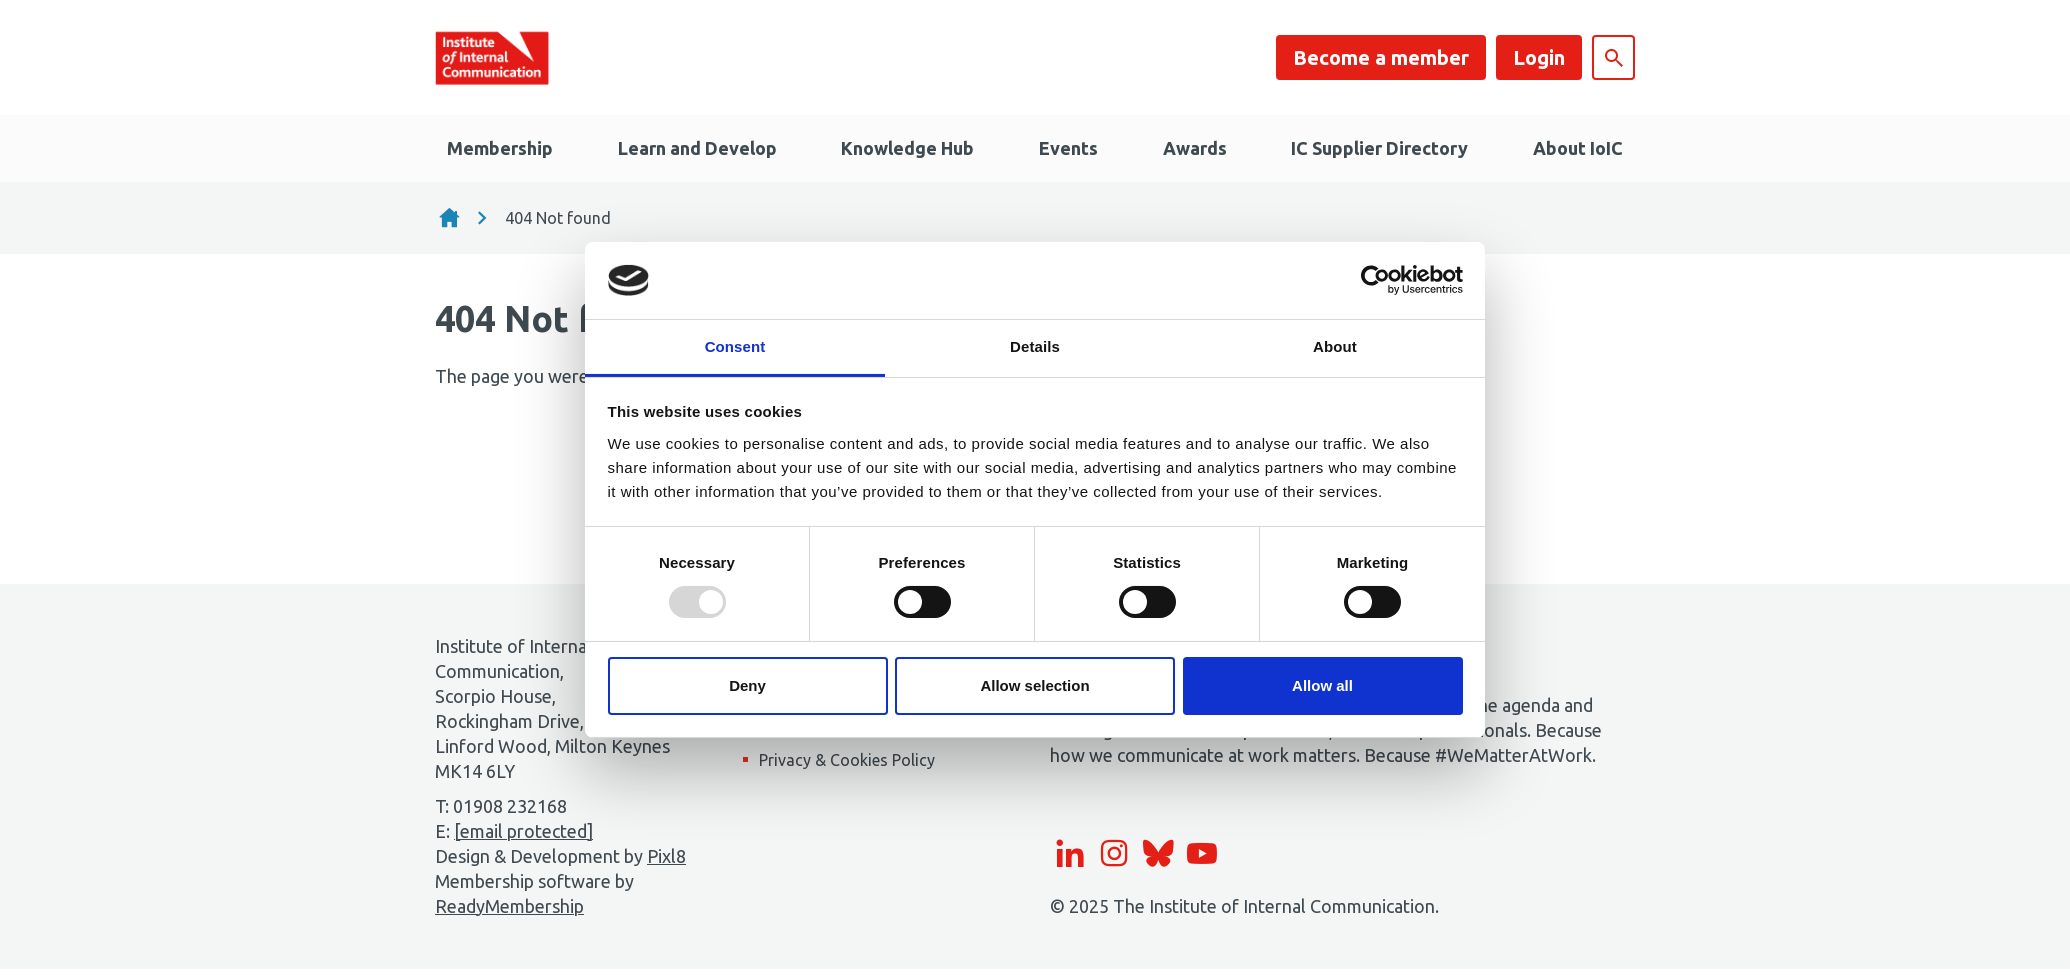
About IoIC (1578, 148)
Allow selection (1034, 685)
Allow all (1322, 685)
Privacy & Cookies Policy (847, 760)
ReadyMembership (509, 906)
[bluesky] (1158, 853)
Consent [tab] (735, 346)
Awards (1195, 148)
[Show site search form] (1613, 57)
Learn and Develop (697, 148)
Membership (500, 148)
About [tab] (1335, 346)
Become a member (1381, 57)
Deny (747, 685)
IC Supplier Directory (1379, 148)
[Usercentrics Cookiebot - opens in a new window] (1375, 280)
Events (1068, 148)
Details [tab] (1035, 346)
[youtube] (1202, 853)
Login (1539, 57)
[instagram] (1114, 853)
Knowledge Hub (907, 148)
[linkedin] (1070, 853)
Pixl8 (666, 856)
